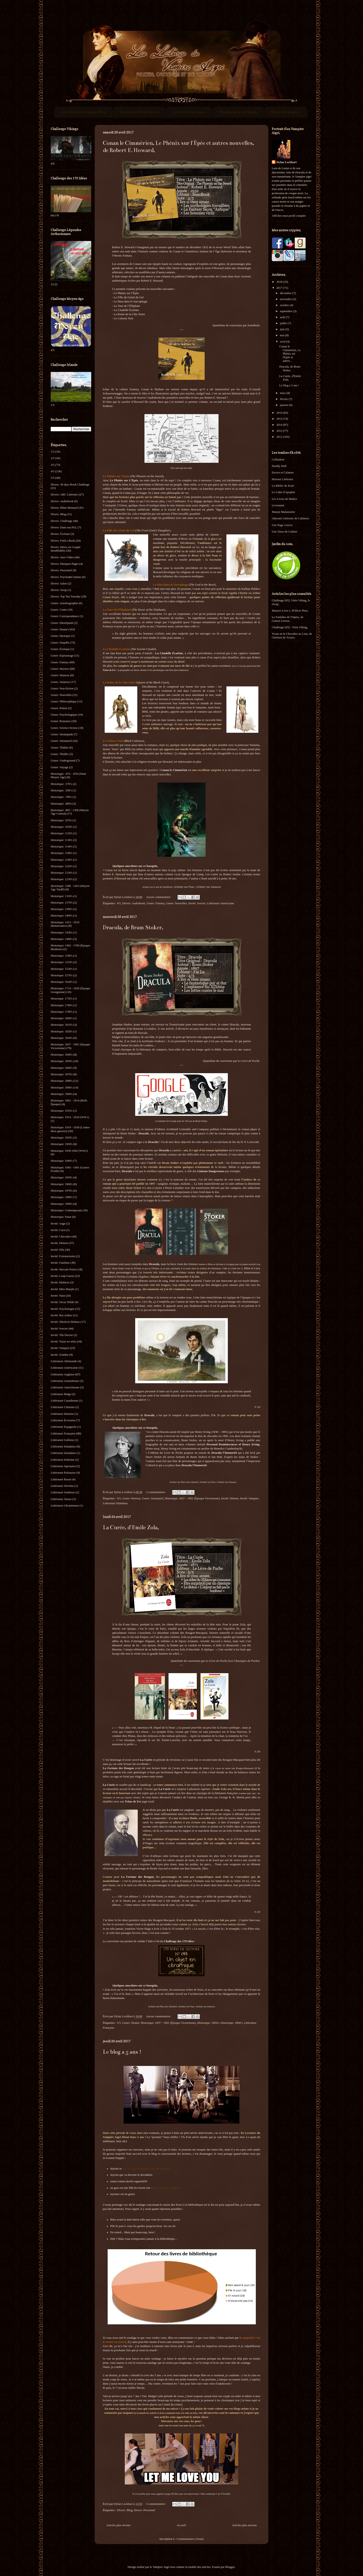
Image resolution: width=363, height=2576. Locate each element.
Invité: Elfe (57, 1249)
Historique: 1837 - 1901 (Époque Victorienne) (192, 1498)
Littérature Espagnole (63, 1426)
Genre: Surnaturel (152, 1498)
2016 (279, 412)
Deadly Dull (279, 466)
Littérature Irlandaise (115, 1503)
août (283, 317)
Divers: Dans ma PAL (64, 527)
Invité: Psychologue (63, 1308)
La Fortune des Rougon (118, 1768)
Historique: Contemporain (66, 1210)
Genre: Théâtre (60, 747)
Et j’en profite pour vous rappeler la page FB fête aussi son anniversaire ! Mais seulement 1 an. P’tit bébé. (181, 2494)
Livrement (278, 505)
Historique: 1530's (61, 969)
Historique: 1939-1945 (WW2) (69, 1150)
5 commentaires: (156, 2504)
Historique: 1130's (61, 840)
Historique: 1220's (61, 866)
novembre (286, 299)
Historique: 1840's (61, 1054)
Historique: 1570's (61, 975)
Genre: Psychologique (64, 714)
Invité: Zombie (60, 1354)
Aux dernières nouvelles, (83, 112)
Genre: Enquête (60, 642)
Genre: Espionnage (62, 655)
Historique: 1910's (61, 1110)
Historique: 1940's (61, 1160)
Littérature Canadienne (64, 1400)
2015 (279, 418)
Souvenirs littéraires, (139, 112)
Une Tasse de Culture (284, 531)
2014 (279, 424)
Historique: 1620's (61, 981)
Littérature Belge (61, 1394)
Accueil (181, 2525)
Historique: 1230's (61, 872)
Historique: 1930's (61, 1144)
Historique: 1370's (61, 902)
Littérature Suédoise (63, 1492)
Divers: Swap (59, 590)
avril (283, 341)
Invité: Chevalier (61, 1236)
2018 (279, 281)
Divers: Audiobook (133, 903)
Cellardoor (278, 459)
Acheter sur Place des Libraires (183, 1482)
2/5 (52, 458)
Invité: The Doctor (62, 1335)
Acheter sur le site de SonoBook (157, 887)
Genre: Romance (61, 721)
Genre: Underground (63, 760)
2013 (279, 430)
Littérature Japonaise (63, 1466)
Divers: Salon (59, 583)
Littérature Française (63, 1433)
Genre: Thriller (60, 754)
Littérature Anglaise (63, 1374)
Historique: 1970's (61, 1190)
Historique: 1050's (61, 826)
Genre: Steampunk (62, 734)
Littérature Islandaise (63, 1453)
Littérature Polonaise (63, 1472)
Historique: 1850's (208, 2022)
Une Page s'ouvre (282, 525)
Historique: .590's (61, 790)
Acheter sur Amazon (208, 886)
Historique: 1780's (61, 1005)
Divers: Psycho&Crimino (66, 577)
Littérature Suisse (61, 1499)
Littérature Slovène (62, 1486)
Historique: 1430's (61, 932)
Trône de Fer (133, 1801)
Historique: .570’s (61, 784)
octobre (285, 305)
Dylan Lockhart (123, 897)
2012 (279, 436)
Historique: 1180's (61, 853)
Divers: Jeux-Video (62, 557)
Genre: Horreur (131, 1498)
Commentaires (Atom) (190, 2539)
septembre (286, 311)
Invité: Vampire (249, 1498)
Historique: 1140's (61, 846)
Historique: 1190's (61, 859)
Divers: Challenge (61, 521)
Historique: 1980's (61, 1197)
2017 (279, 287)
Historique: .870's (61, 820)
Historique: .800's (61, 803)
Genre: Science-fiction (64, 728)
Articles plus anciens (244, 2525)
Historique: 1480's (61, 939)
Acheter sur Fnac (184, 886)
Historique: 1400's (61, 915)
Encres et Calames (283, 472)
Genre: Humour (60, 675)
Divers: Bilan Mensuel (64, 507)
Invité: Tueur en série (63, 1341)
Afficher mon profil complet (289, 215)
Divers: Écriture (60, 534)
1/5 (52, 451)
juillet (284, 323)
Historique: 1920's (61, 1137)
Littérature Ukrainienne (65, 1505)
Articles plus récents (118, 2525)
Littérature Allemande (64, 1361)
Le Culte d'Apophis (283, 492)
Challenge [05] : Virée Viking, (290, 627)
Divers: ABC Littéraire (64, 494)
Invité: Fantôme (60, 1262)
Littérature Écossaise (63, 1420)
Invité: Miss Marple (62, 1289)
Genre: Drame (130, 2022)
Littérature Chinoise (63, 1407)
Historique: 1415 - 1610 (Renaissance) (65, 924)
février (284, 399)
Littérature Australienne (65, 1381)
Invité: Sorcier (197, 903)
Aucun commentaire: (159, 897)
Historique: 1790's (61, 1011)
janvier (284, 405)
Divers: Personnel (144, 2510)
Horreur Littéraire (282, 479)
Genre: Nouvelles (176, 903)
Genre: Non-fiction (62, 688)
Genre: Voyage (59, 767)
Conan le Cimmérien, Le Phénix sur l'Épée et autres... (290, 353)
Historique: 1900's (61, 1094)
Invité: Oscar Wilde (62, 1302)
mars (283, 393)
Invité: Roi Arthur (61, 1315)
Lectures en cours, (189, 112)
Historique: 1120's (61, 833)
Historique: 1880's (61, 1080)
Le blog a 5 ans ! (122, 2052)
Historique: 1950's (61, 1177)
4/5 (119, 903)
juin (282, 329)
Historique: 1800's (61, 1018)
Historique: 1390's (61, 909)
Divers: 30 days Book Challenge (70, 484)
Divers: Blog (124, 2510)
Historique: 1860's (231, 2022)
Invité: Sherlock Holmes (65, 1321)
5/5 (119, 2022)
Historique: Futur (61, 1216)
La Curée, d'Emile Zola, (131, 1527)
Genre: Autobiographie (64, 603)
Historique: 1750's (61, 998)
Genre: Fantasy (155, 903)
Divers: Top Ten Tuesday (66, 596)
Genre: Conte (59, 609)
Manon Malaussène (283, 512)
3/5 (52, 464)
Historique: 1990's (61, 1204)
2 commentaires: (156, 1492)
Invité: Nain (58, 1295)
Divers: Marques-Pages (65, 563)
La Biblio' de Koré (283, 485)
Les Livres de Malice (284, 499)
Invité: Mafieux (60, 1282)
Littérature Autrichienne (65, 1387)
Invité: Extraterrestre (63, 1256)
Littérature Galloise (62, 1440)
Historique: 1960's (61, 1184)
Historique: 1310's (61, 896)
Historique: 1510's (61, 962)
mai (282, 335)
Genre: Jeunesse (60, 682)
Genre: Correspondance (65, 616)
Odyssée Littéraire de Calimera (290, 518)
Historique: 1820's (61, 1031)
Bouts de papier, (286, 112)
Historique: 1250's (61, 879)
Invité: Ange (58, 1223)
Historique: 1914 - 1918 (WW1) (70, 1117)
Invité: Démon (230, 1498)
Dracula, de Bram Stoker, (133, 927)
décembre (286, 293)
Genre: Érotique (60, 649)
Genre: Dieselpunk (62, 623)
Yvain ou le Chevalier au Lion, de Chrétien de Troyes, (292, 635)
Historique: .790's (61, 797)
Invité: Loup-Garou (62, 1276)
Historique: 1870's (61, 1074)
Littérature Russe (61, 1479)
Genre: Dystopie (60, 636)
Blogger (230, 2567)
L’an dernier (110, 2375)
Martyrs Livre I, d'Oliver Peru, (290, 610)
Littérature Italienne (63, 1459)
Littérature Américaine (220, 903)
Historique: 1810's (61, 1024)
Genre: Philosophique (64, 701)
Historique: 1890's (61, 1087)
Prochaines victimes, (238, 112)
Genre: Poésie (59, 708)
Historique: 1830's (61, 1038)
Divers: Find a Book (63, 540)
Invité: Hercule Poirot (64, 1269)
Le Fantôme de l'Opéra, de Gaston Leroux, (287, 618)
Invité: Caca (58, 1230)
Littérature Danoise (62, 1413)
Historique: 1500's (61, 955)
